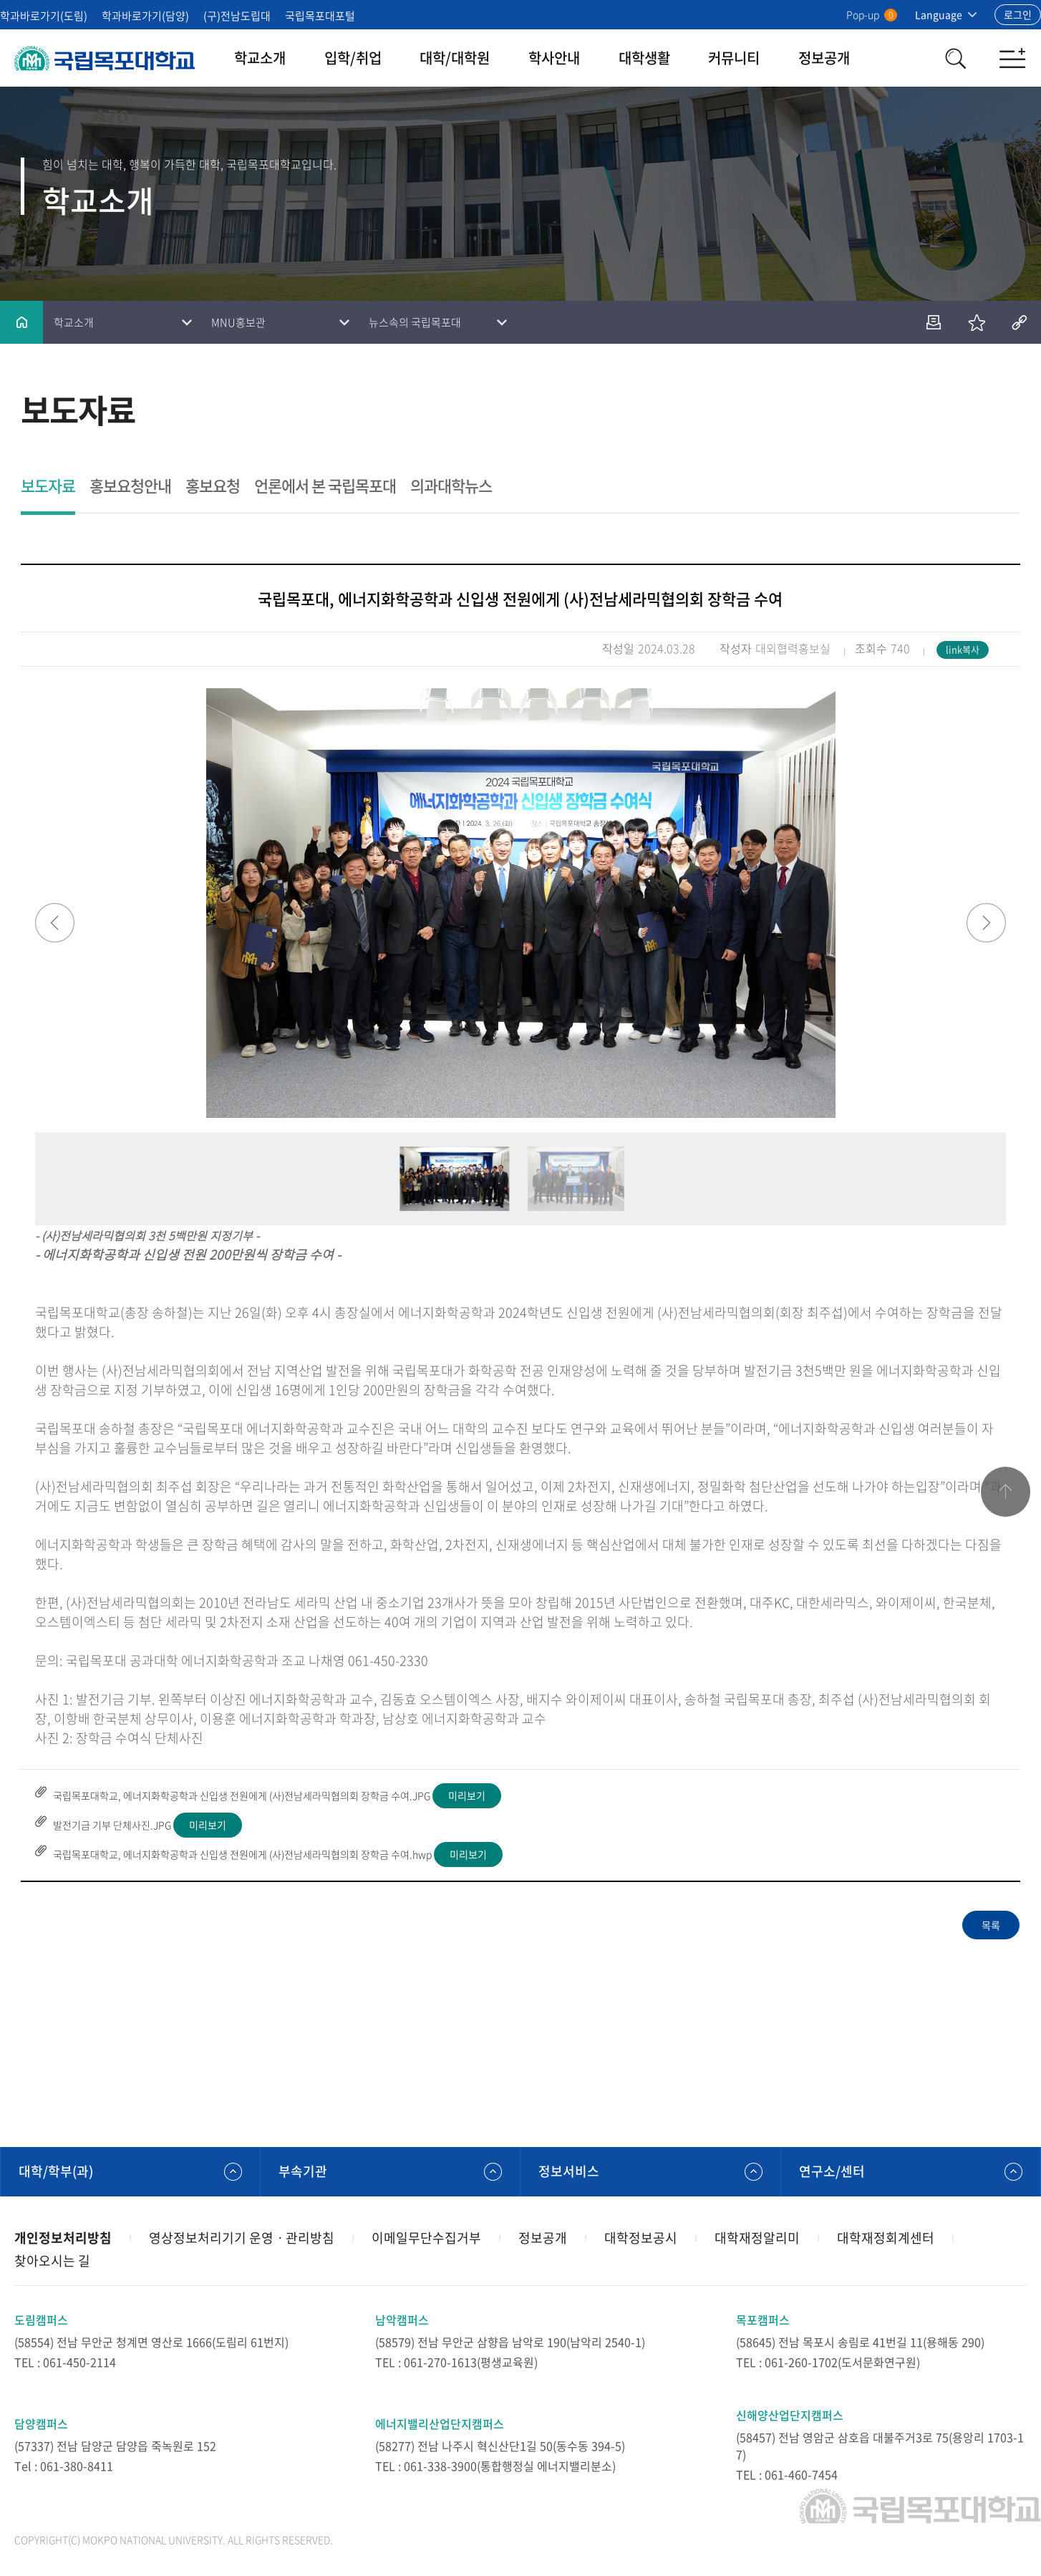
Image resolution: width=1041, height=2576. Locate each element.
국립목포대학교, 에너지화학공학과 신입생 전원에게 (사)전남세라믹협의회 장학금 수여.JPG (241, 1795)
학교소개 (260, 57)
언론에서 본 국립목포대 (325, 486)
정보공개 (824, 57)
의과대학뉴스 (451, 486)
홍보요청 (212, 486)
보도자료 (48, 486)
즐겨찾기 (976, 322)
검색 (955, 58)
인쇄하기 (933, 322)
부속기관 (303, 2171)
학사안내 (554, 57)
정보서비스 (568, 2171)
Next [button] (986, 922)
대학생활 (644, 57)
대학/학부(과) (56, 2171)
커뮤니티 (734, 57)
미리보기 (466, 1795)
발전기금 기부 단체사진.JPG (112, 1825)
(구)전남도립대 (237, 16)
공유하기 (1019, 322)
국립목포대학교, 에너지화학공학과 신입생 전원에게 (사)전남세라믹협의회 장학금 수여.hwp (242, 1854)
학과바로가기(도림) (43, 16)
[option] (520, 903)
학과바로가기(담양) (145, 16)
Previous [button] (54, 922)
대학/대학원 (455, 57)
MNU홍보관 (238, 322)
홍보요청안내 (130, 486)
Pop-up (871, 14)
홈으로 (21, 322)
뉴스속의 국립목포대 (415, 322)
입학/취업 (353, 57)
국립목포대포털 (320, 16)
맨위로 (1005, 1492)
